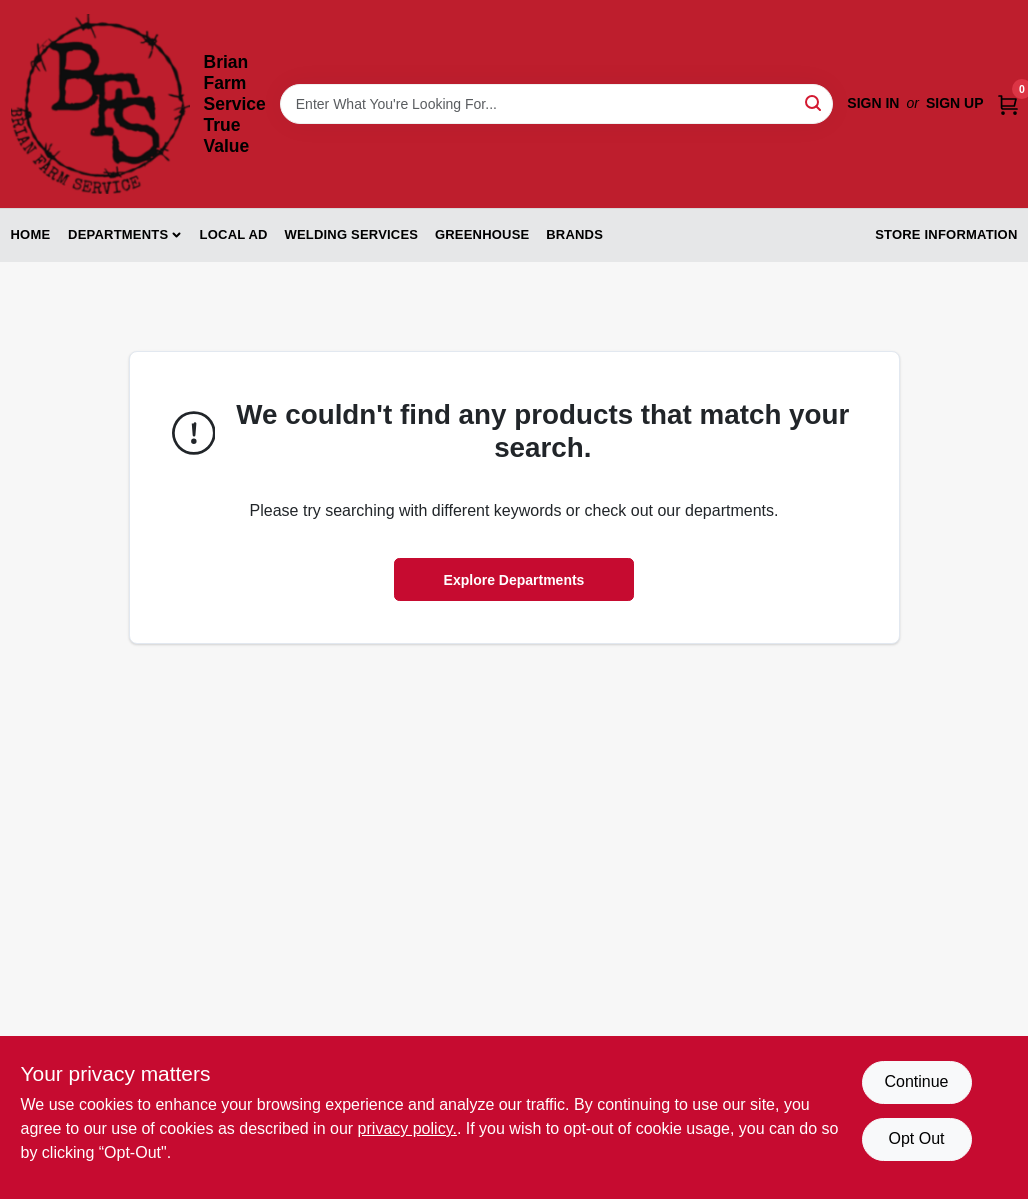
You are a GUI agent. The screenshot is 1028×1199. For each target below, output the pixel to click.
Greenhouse (482, 234)
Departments (118, 234)
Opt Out (916, 1138)
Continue (916, 1081)
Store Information (946, 234)
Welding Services (351, 234)
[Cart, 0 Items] (1008, 103)
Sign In (873, 103)
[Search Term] (557, 104)
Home (31, 234)
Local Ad (234, 234)
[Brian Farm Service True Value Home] (100, 104)
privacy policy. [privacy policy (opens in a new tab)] (407, 1128)
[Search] (814, 102)
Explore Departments (514, 580)
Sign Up (955, 103)
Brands (574, 234)
